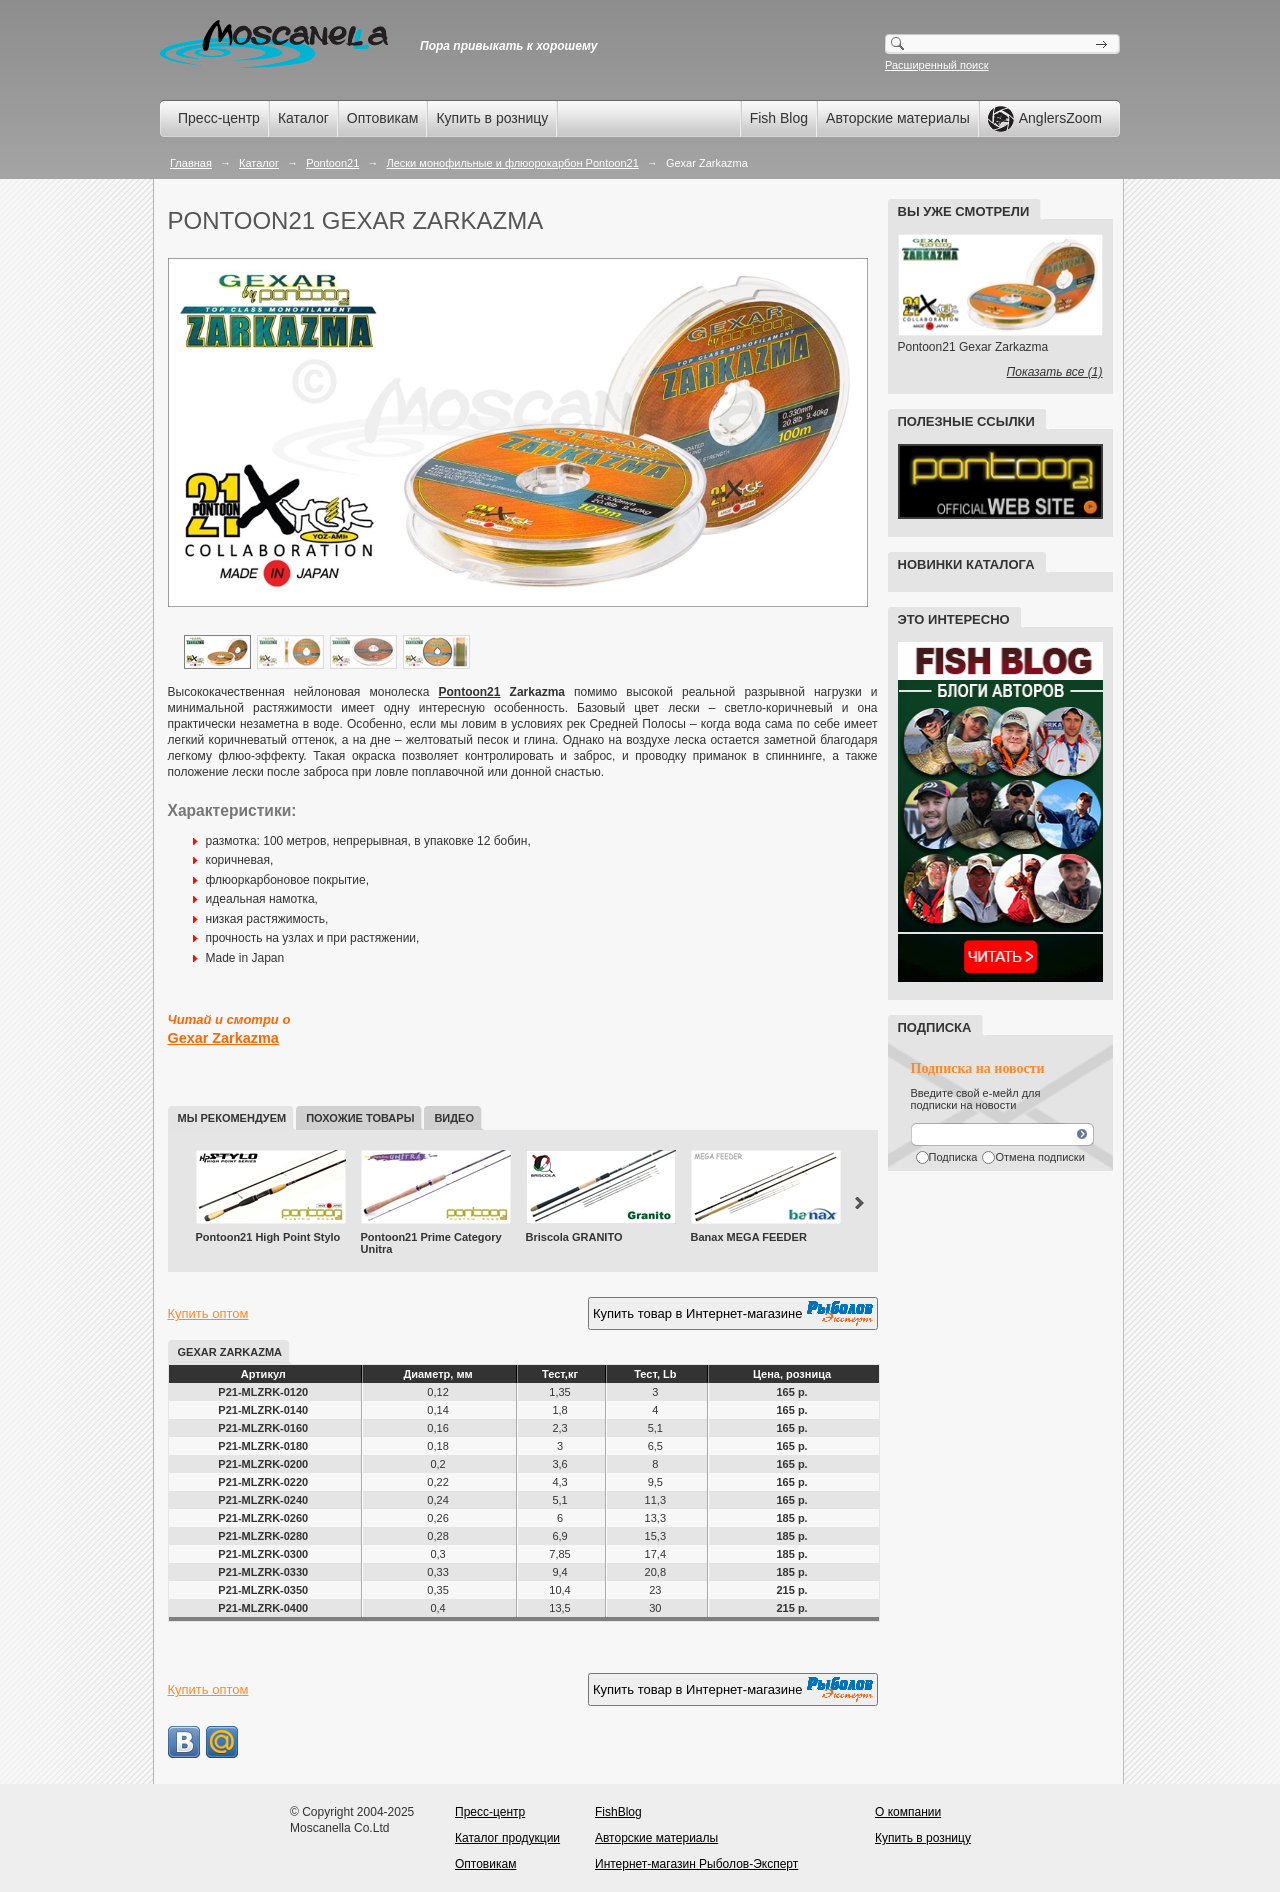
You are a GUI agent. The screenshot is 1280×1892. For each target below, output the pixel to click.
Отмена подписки (1039, 1157)
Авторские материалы (898, 118)
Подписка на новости (978, 1068)
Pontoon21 (332, 163)
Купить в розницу (492, 118)
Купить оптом (208, 1313)
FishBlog (618, 1812)
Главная (191, 163)
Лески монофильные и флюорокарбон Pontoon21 (512, 163)
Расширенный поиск (937, 65)
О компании (908, 1812)
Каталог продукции (507, 1838)
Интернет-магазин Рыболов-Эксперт (696, 1864)
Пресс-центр (219, 118)
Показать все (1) (1055, 372)
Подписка (953, 1157)
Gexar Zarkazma (223, 1038)
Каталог (303, 118)
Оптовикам (383, 118)
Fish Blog (779, 118)
